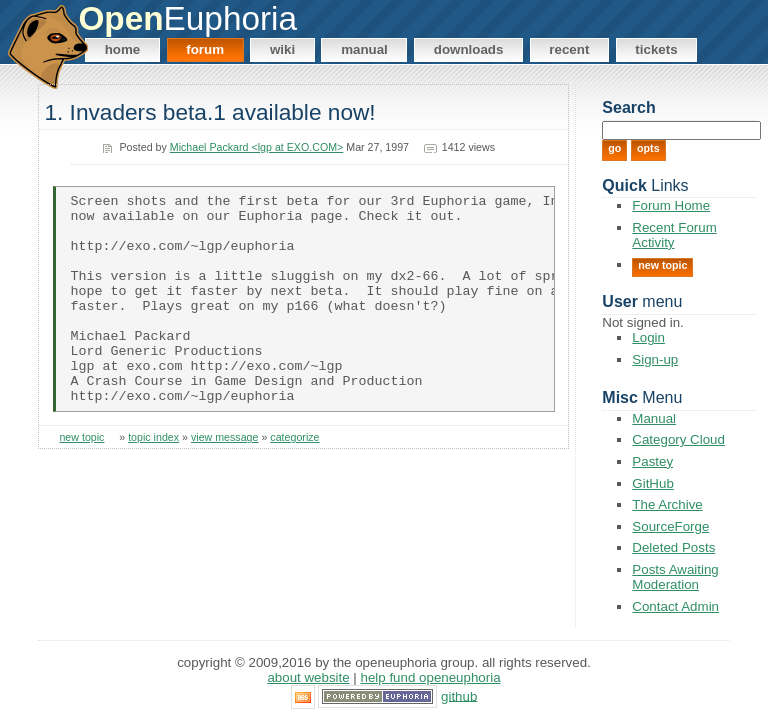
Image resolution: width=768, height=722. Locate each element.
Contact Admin (675, 606)
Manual (364, 49)
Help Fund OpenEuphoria (431, 677)
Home (123, 49)
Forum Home (671, 205)
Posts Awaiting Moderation (675, 577)
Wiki (282, 49)
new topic (81, 480)
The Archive (667, 504)
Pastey (652, 461)
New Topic (662, 265)
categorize (294, 480)
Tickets (656, 49)
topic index (153, 480)
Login (648, 337)
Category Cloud (678, 439)
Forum (205, 49)
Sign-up (655, 359)
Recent (569, 49)
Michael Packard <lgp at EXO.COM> (257, 147)
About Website (308, 677)
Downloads (469, 49)
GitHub (652, 483)
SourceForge (670, 526)
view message (225, 480)
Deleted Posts (673, 547)
